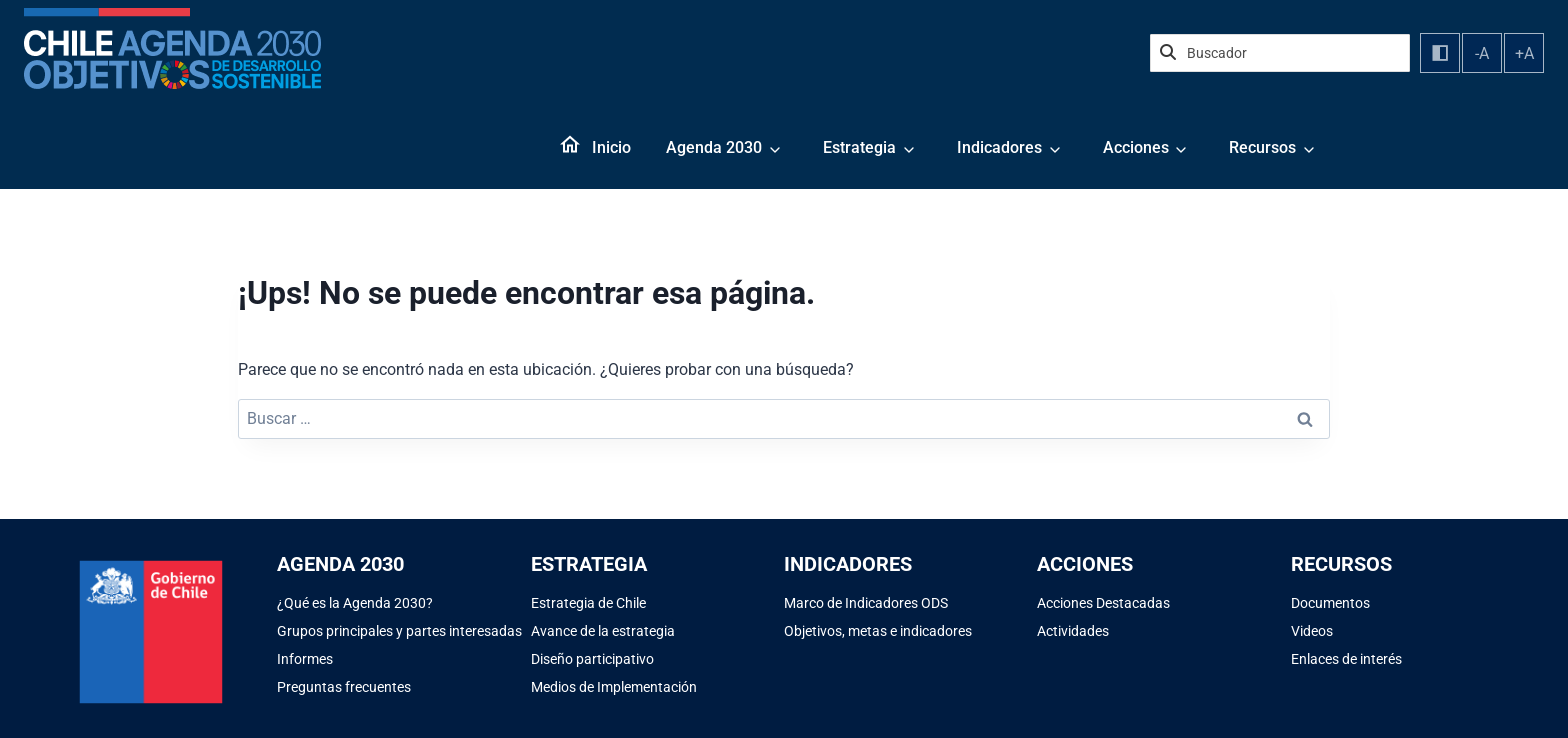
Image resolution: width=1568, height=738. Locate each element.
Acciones (1136, 147)
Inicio (611, 147)
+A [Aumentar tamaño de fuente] (1524, 53)
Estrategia (859, 147)
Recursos (1262, 147)
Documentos (1330, 603)
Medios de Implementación (614, 687)
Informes (305, 659)
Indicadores (999, 147)
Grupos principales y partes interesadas (399, 631)
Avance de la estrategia (603, 631)
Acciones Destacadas (1103, 603)
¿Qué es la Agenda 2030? (355, 603)
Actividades (1073, 631)
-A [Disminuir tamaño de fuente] (1482, 53)
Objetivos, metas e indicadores (878, 631)
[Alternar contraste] (1440, 53)
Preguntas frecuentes (344, 687)
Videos (1312, 631)
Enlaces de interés (1346, 659)
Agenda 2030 (714, 147)
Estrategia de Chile (588, 603)
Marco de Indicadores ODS (866, 603)
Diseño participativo (592, 659)
